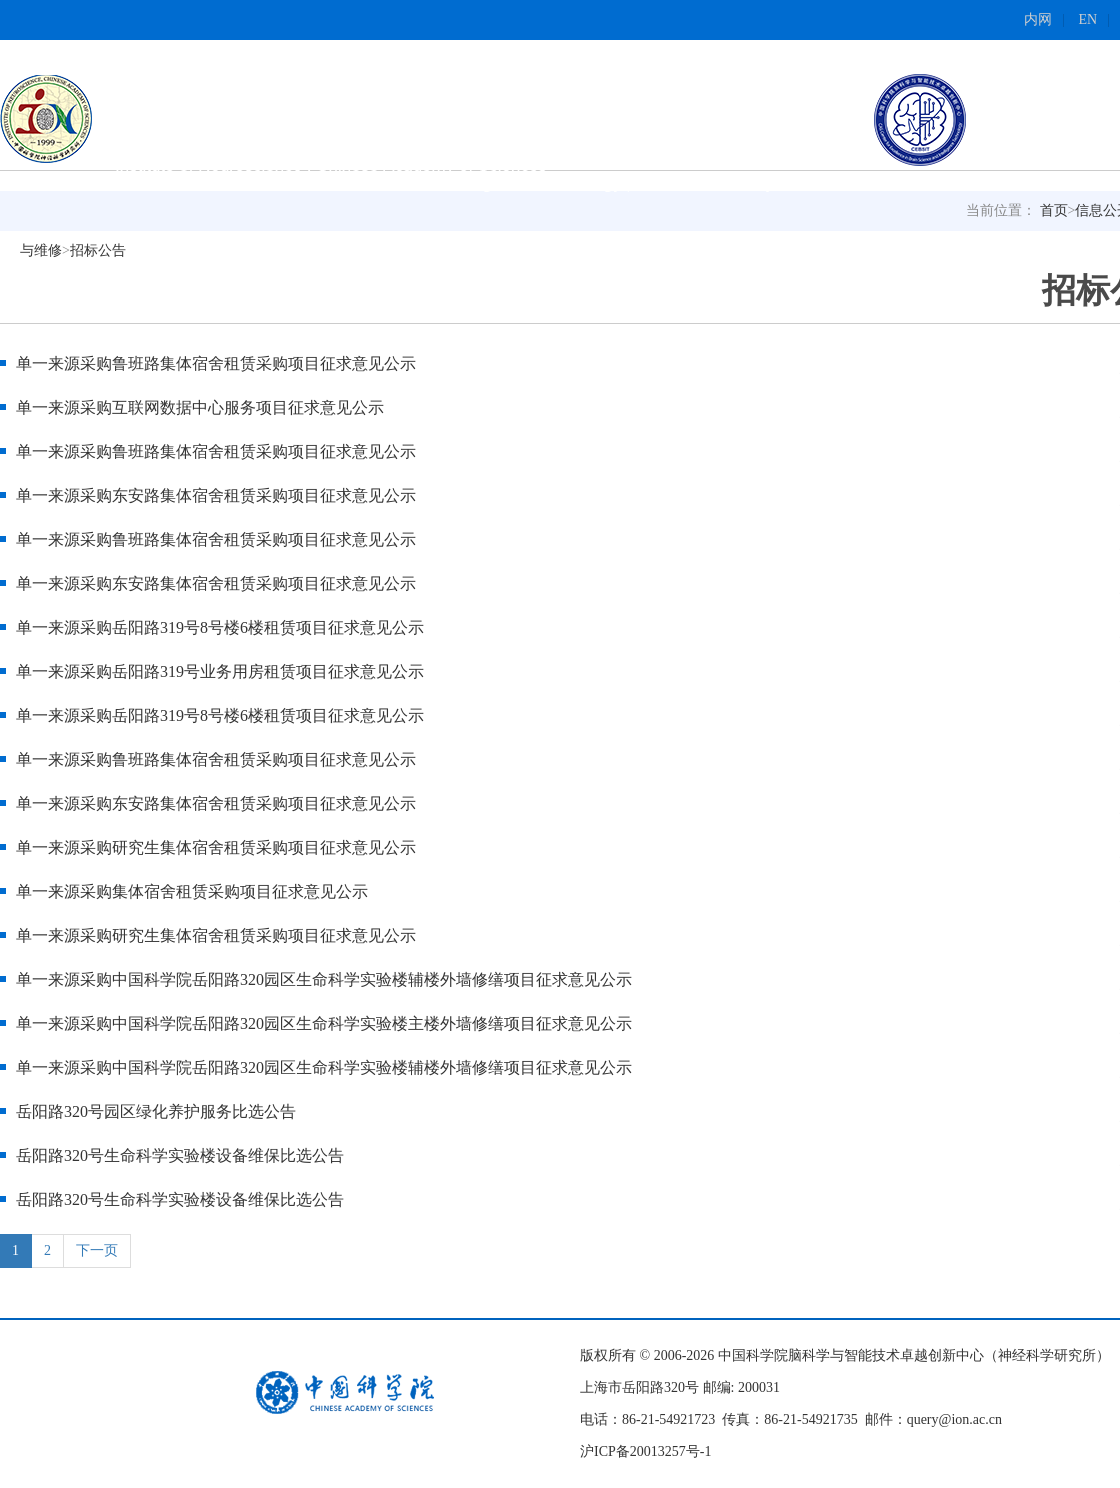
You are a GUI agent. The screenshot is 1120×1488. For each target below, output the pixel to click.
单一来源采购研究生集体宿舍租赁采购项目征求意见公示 (216, 847)
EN (1088, 19)
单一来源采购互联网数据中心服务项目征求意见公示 (204, 407)
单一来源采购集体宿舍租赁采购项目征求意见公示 (192, 891)
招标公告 (98, 250)
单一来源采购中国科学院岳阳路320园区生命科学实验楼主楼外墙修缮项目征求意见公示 (324, 1023)
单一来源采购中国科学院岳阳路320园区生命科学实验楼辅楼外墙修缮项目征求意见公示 (324, 979)
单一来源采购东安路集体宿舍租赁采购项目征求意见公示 (216, 495)
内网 (1038, 19)
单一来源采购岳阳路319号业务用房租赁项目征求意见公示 (224, 671)
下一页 (97, 1250)
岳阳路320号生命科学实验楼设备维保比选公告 (180, 1155)
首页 (1054, 210)
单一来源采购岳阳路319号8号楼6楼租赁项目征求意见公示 (220, 627)
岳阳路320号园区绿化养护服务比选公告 (156, 1111)
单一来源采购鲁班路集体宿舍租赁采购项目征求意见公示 (220, 363)
